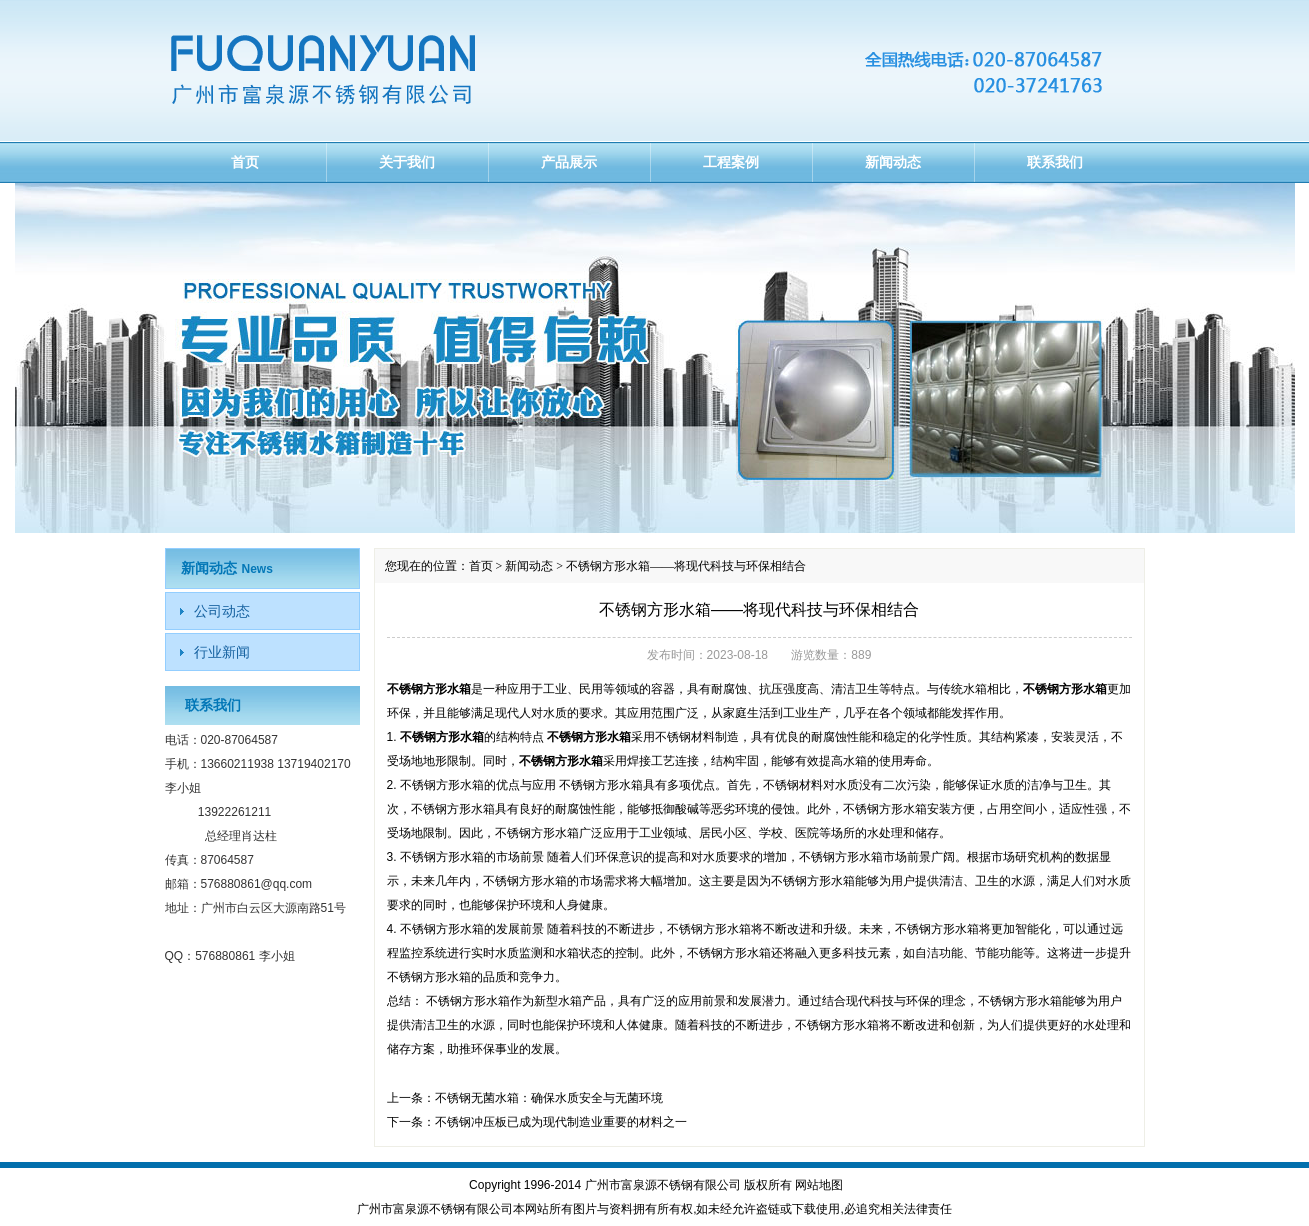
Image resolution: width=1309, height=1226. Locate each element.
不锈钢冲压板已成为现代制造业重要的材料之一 (561, 1122)
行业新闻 (222, 652)
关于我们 (407, 162)
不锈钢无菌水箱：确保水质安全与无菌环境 (549, 1098)
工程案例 (731, 162)
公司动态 (222, 611)
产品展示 (569, 162)
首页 (245, 162)
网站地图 (819, 1185)
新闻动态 (893, 162)
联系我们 (1055, 162)
